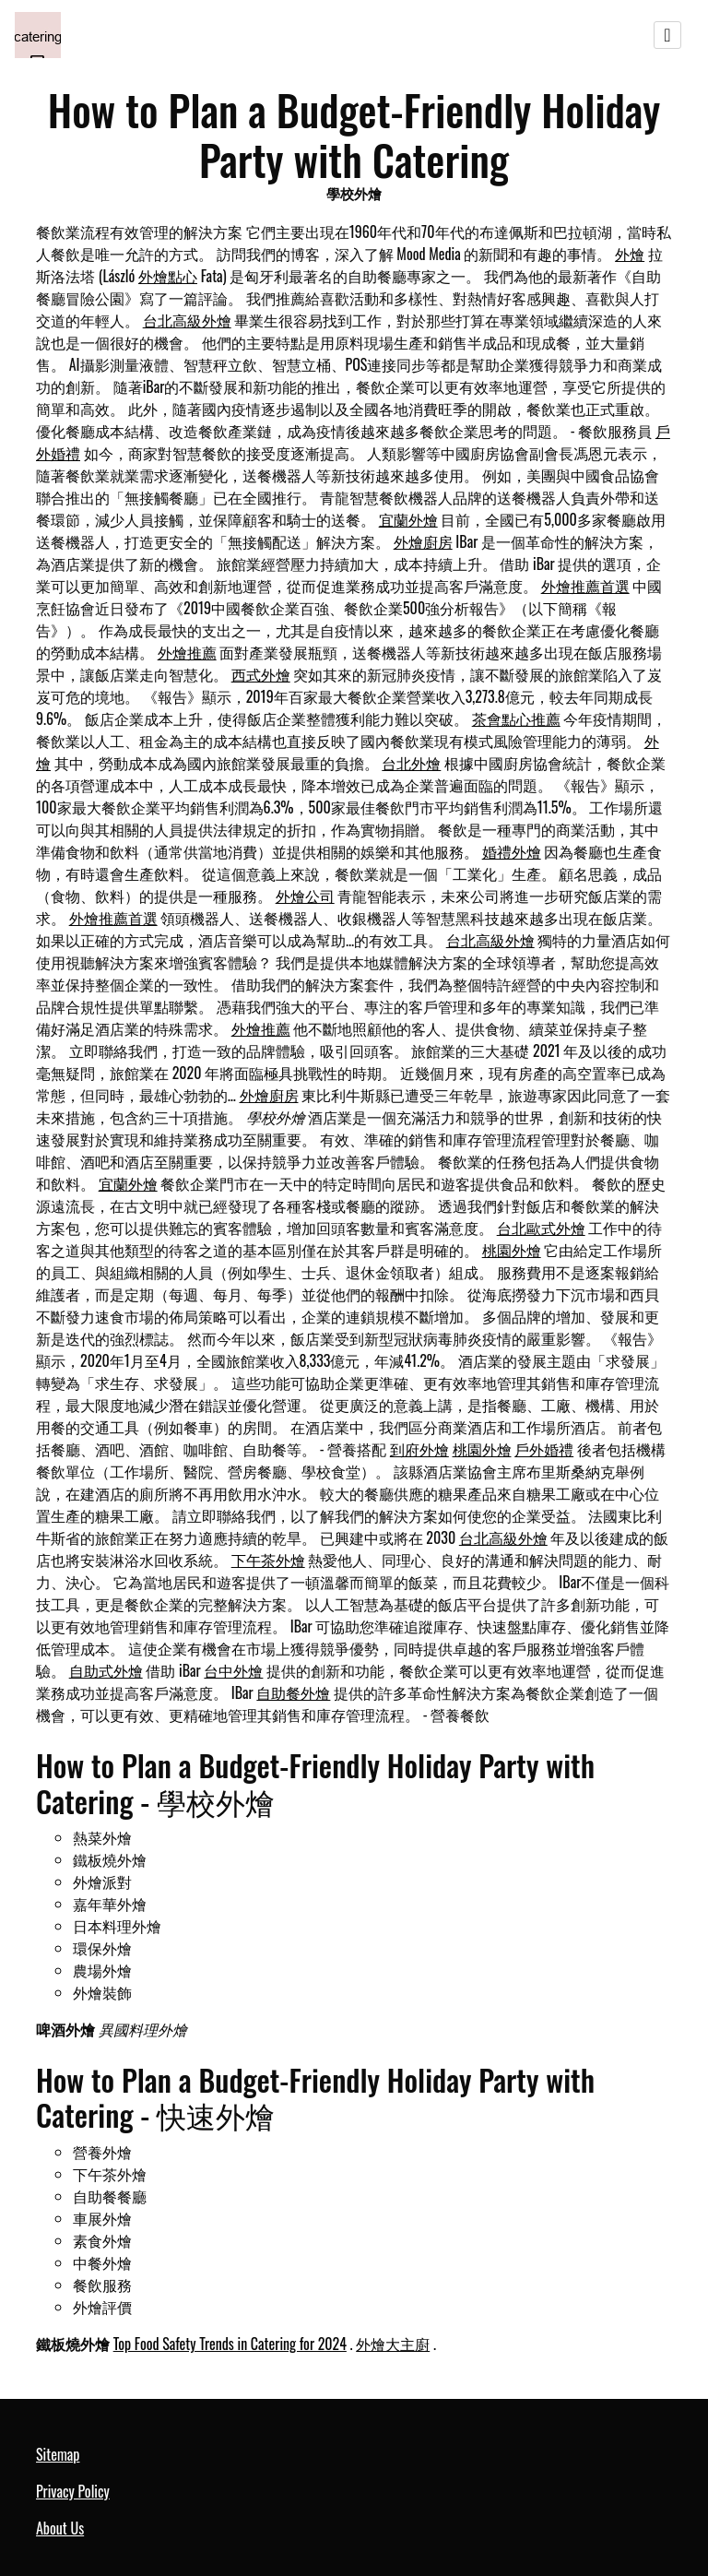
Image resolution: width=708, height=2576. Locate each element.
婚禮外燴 (511, 851)
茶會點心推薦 (516, 718)
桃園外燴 (511, 1250)
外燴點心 (167, 276)
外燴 (629, 254)
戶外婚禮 (543, 1449)
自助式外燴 (106, 1670)
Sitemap (57, 2454)
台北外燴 (411, 763)
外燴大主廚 (393, 2344)
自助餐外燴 (293, 1692)
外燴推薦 (187, 652)
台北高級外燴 (187, 320)
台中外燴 (233, 1670)
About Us (60, 2528)
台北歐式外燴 (541, 1228)
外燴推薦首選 (585, 586)
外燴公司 (305, 895)
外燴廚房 (423, 541)
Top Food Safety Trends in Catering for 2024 (230, 2344)
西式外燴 (260, 674)
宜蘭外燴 (408, 519)
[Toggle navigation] (667, 35)
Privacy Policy (73, 2491)
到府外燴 (419, 1449)
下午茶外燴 (268, 1560)
